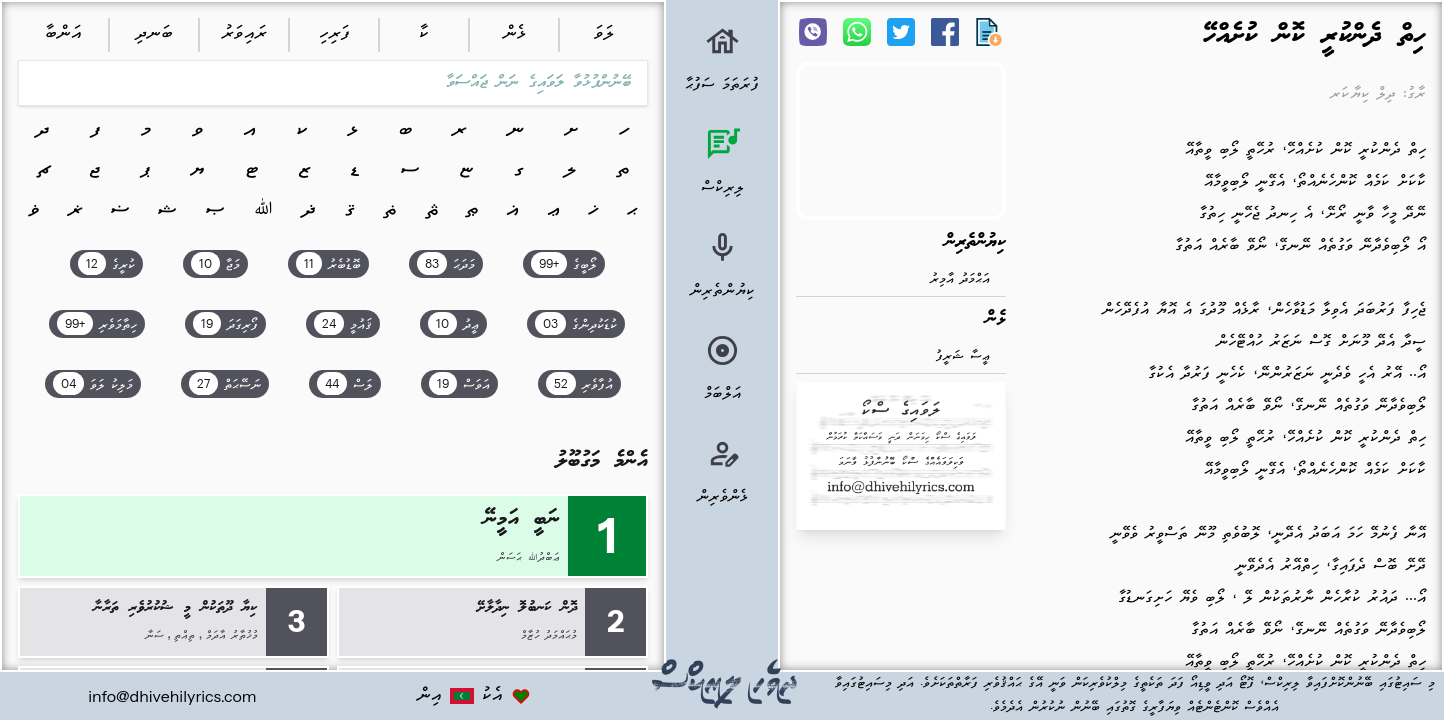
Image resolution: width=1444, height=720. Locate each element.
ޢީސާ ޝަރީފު (963, 356)
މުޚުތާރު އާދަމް (232, 636)
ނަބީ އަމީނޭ (522, 519)
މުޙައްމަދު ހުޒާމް (549, 636)
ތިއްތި (184, 636)
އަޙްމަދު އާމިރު (960, 279)
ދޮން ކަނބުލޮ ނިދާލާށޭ (527, 608)
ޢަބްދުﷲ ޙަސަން (528, 558)
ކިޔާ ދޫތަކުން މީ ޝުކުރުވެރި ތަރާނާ (176, 608)
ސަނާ (154, 636)
